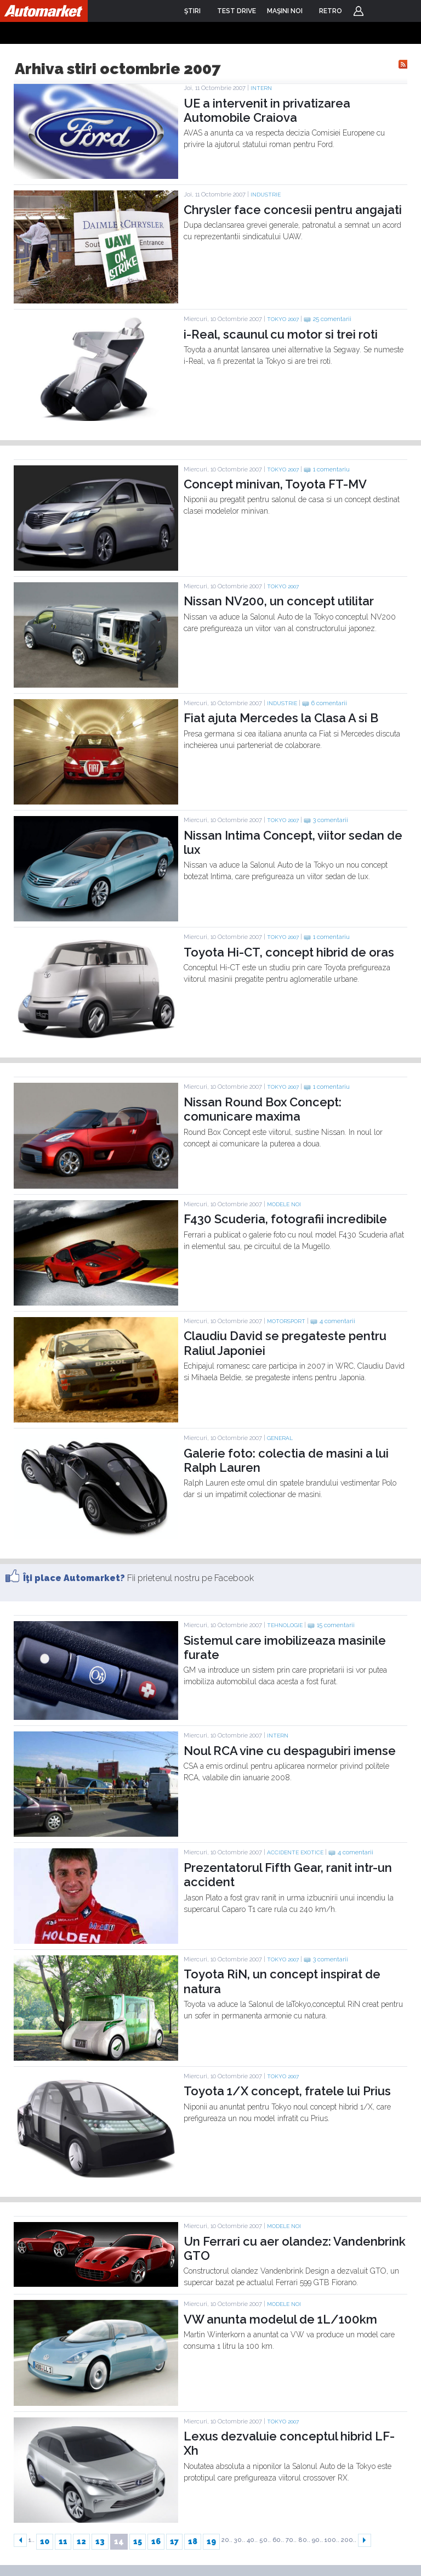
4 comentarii (337, 1321)
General (280, 1438)
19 (211, 2541)
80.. (304, 2540)
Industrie (266, 195)
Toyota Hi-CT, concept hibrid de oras (289, 952)
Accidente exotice (295, 1852)
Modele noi (284, 1204)
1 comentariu (331, 469)
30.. (239, 2540)
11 (63, 2541)
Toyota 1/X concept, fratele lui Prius (287, 2091)
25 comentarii (332, 319)
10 (44, 2541)
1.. (32, 2540)
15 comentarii (336, 1625)
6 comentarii (329, 703)
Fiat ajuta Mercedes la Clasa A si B (281, 718)
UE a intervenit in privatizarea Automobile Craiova (267, 110)
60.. (278, 2540)
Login (358, 11)
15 (137, 2541)
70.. (291, 2540)
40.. (252, 2540)
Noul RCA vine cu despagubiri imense (290, 1750)
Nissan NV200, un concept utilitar (279, 601)
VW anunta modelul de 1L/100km (280, 2319)
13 (100, 2541)
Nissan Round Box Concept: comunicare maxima (263, 1109)
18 (192, 2541)
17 (174, 2541)
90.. (317, 2540)
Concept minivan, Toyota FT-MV (275, 484)
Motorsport (286, 1321)
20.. (226, 2540)
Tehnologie (285, 1625)
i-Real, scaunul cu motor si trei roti (281, 334)
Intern (261, 88)
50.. (265, 2540)
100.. (332, 2540)
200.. (348, 2540)
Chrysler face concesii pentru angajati (293, 210)
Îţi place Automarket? (74, 1578)
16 (156, 2541)
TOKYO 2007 (283, 319)
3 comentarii (330, 820)
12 (81, 2541)
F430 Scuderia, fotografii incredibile (285, 1219)
